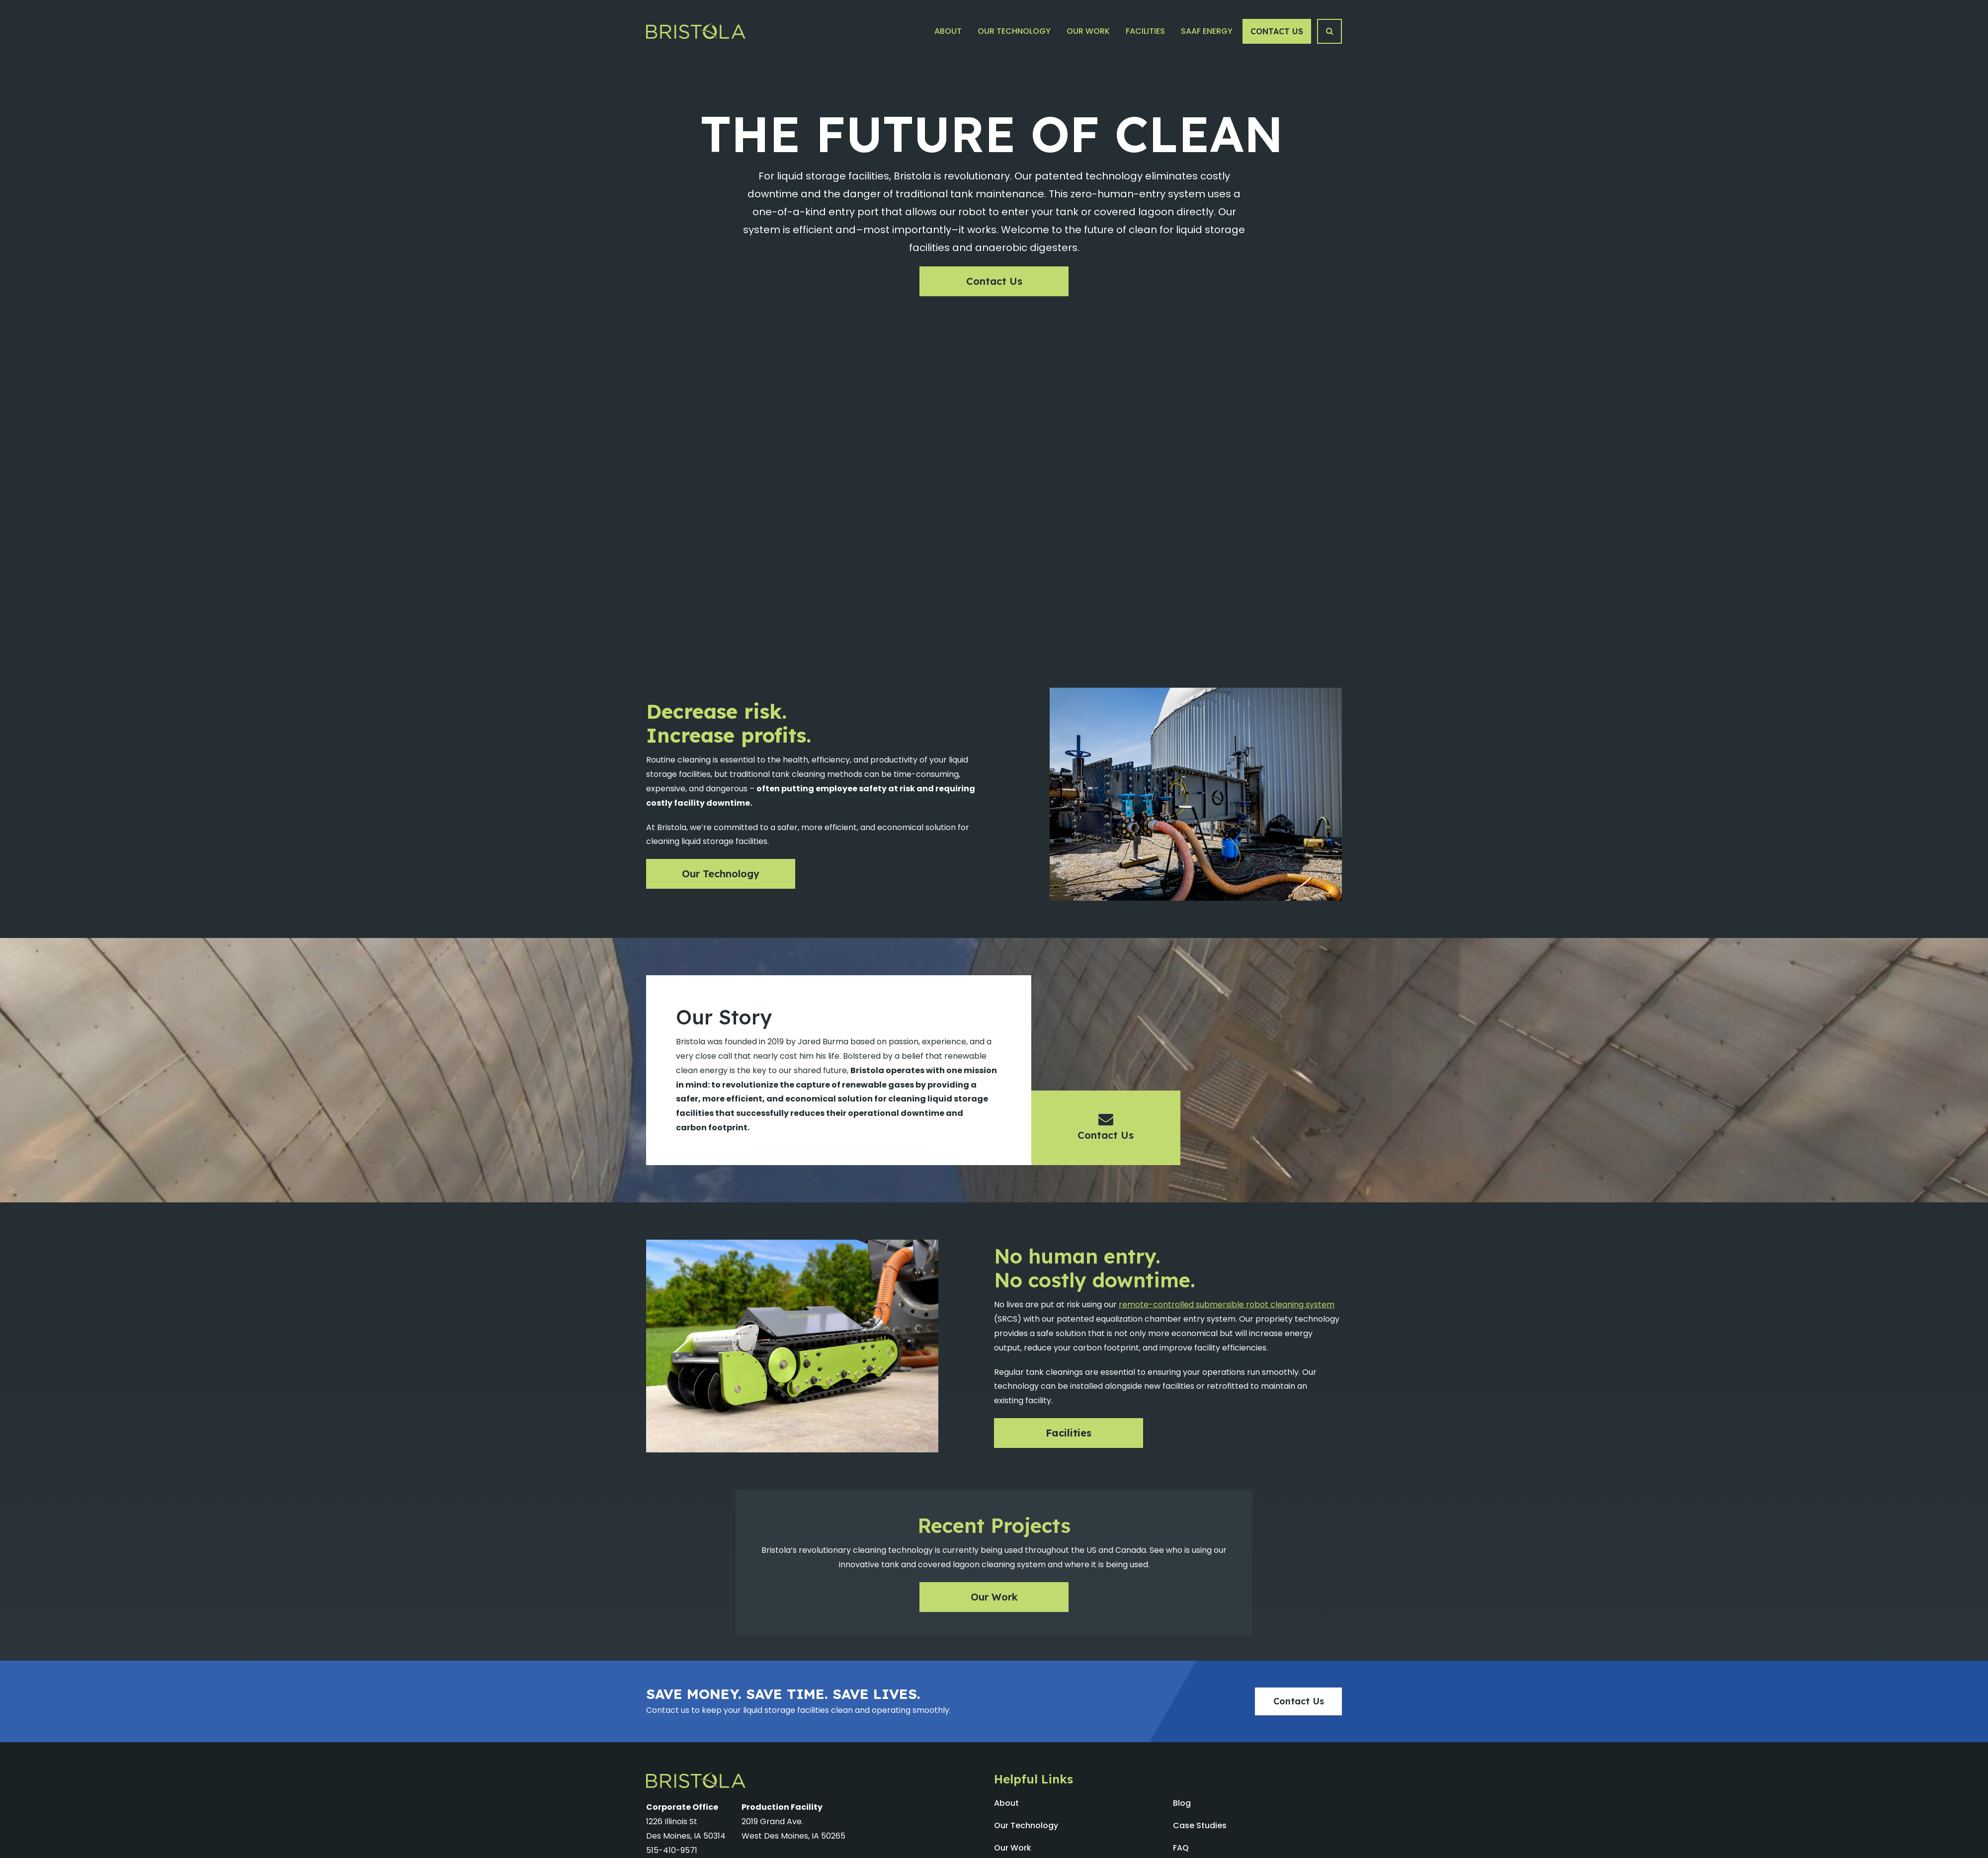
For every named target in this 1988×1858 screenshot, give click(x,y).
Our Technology (1014, 31)
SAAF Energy (1207, 31)
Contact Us (1276, 31)
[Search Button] (1329, 31)
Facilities (1145, 31)
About (948, 31)
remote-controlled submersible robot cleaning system (1226, 1304)
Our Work (1088, 31)
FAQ (1181, 1848)
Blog (1182, 1803)
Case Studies (1200, 1825)
